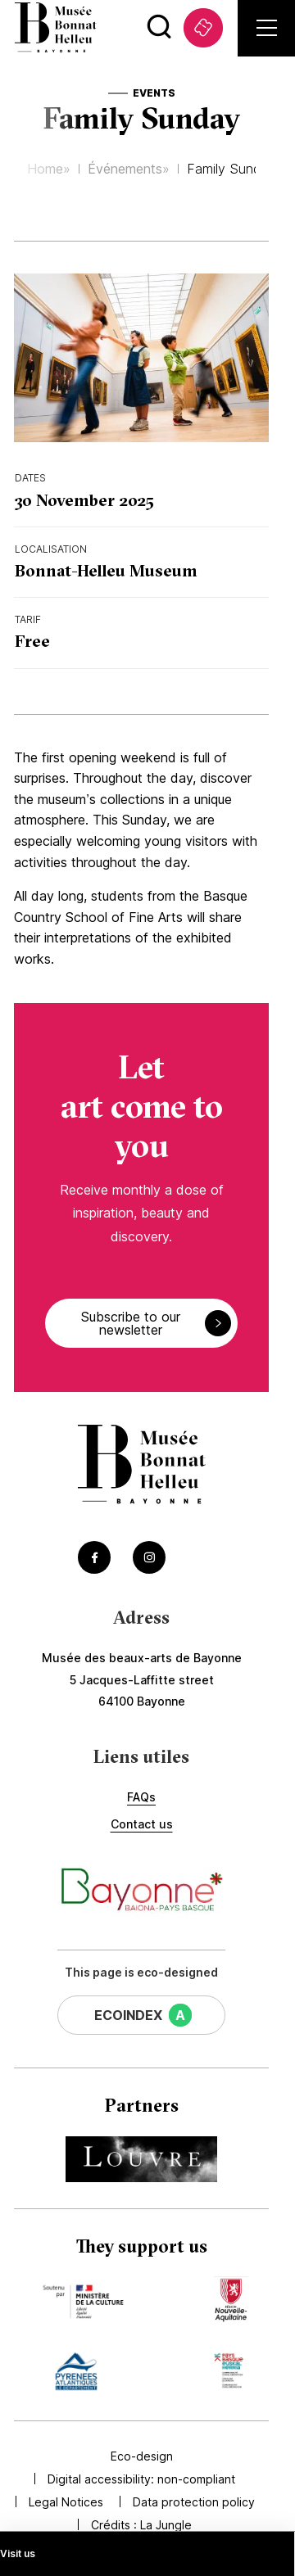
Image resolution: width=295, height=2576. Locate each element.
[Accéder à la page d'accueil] (142, 1466)
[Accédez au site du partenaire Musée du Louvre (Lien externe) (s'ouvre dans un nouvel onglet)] (141, 2159)
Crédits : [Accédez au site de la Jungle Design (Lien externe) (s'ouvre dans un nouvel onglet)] (141, 2525)
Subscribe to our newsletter (156, 1323)
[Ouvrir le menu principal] (266, 28)
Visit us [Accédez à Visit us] (17, 2553)
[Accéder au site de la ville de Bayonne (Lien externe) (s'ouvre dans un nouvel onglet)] (141, 1891)
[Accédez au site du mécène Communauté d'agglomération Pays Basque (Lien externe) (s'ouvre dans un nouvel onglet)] (229, 2371)
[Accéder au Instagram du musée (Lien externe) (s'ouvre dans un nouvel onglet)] (149, 1557)
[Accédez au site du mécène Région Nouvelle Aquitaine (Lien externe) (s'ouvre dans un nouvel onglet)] (231, 2299)
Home (45, 168)
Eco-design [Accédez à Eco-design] (142, 2456)
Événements (125, 168)
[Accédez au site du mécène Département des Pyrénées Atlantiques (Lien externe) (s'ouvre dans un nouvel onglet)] (76, 2371)
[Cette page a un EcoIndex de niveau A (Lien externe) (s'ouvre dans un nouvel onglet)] (141, 2015)
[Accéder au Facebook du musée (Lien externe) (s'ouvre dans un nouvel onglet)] (94, 1557)
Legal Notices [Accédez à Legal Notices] (66, 2502)
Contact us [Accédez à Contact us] (142, 1824)
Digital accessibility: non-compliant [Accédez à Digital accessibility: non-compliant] (141, 2479)
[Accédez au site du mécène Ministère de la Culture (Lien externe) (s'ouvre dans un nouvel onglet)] (81, 2299)
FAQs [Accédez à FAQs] (141, 1797)
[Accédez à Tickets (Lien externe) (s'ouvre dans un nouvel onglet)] (203, 27)
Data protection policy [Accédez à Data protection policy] (194, 2502)
